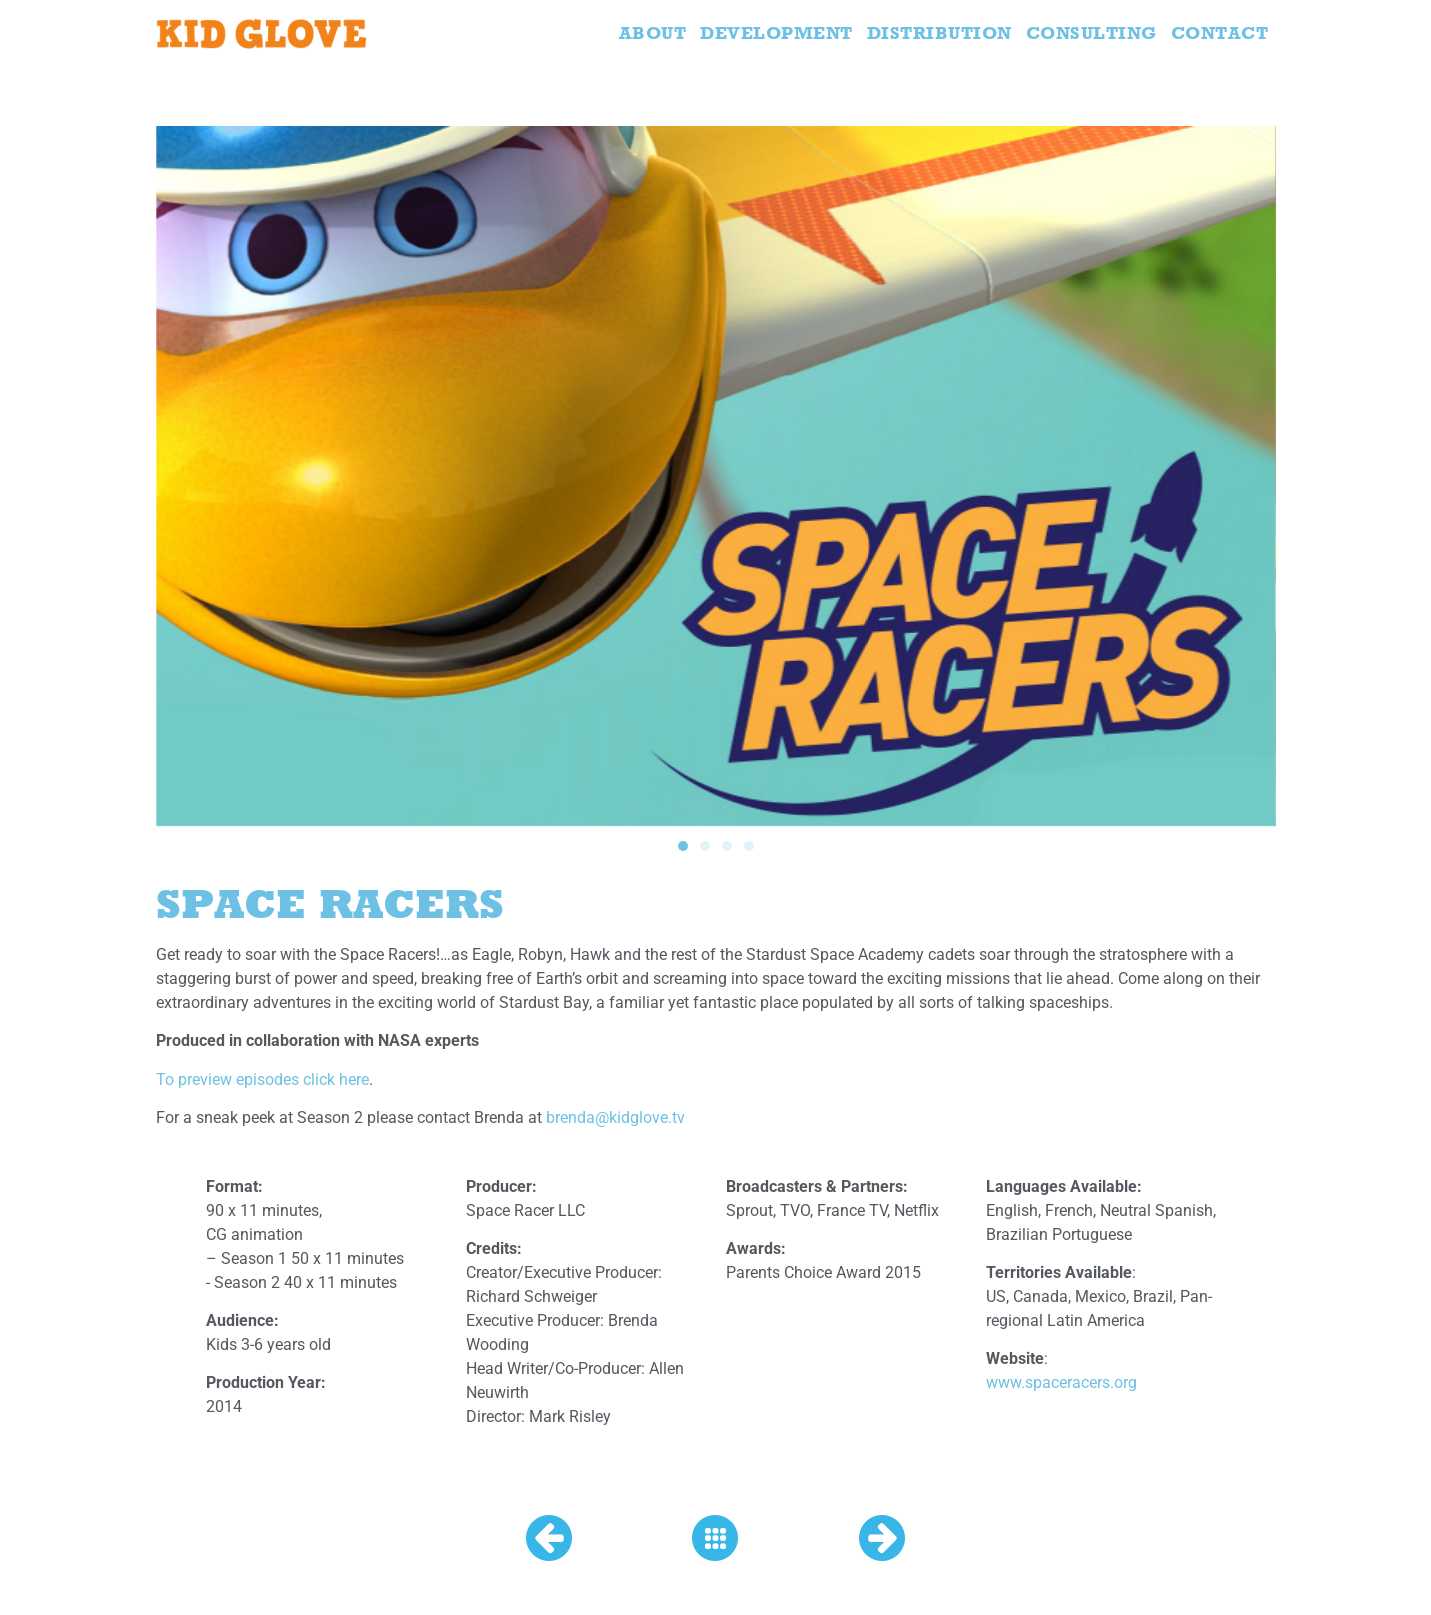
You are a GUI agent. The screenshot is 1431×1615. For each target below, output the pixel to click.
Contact (1220, 32)
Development (776, 32)
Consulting (1091, 32)
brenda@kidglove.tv (615, 1117)
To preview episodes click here (262, 1079)
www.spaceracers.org (1061, 1382)
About (653, 32)
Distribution (939, 32)
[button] (683, 846)
